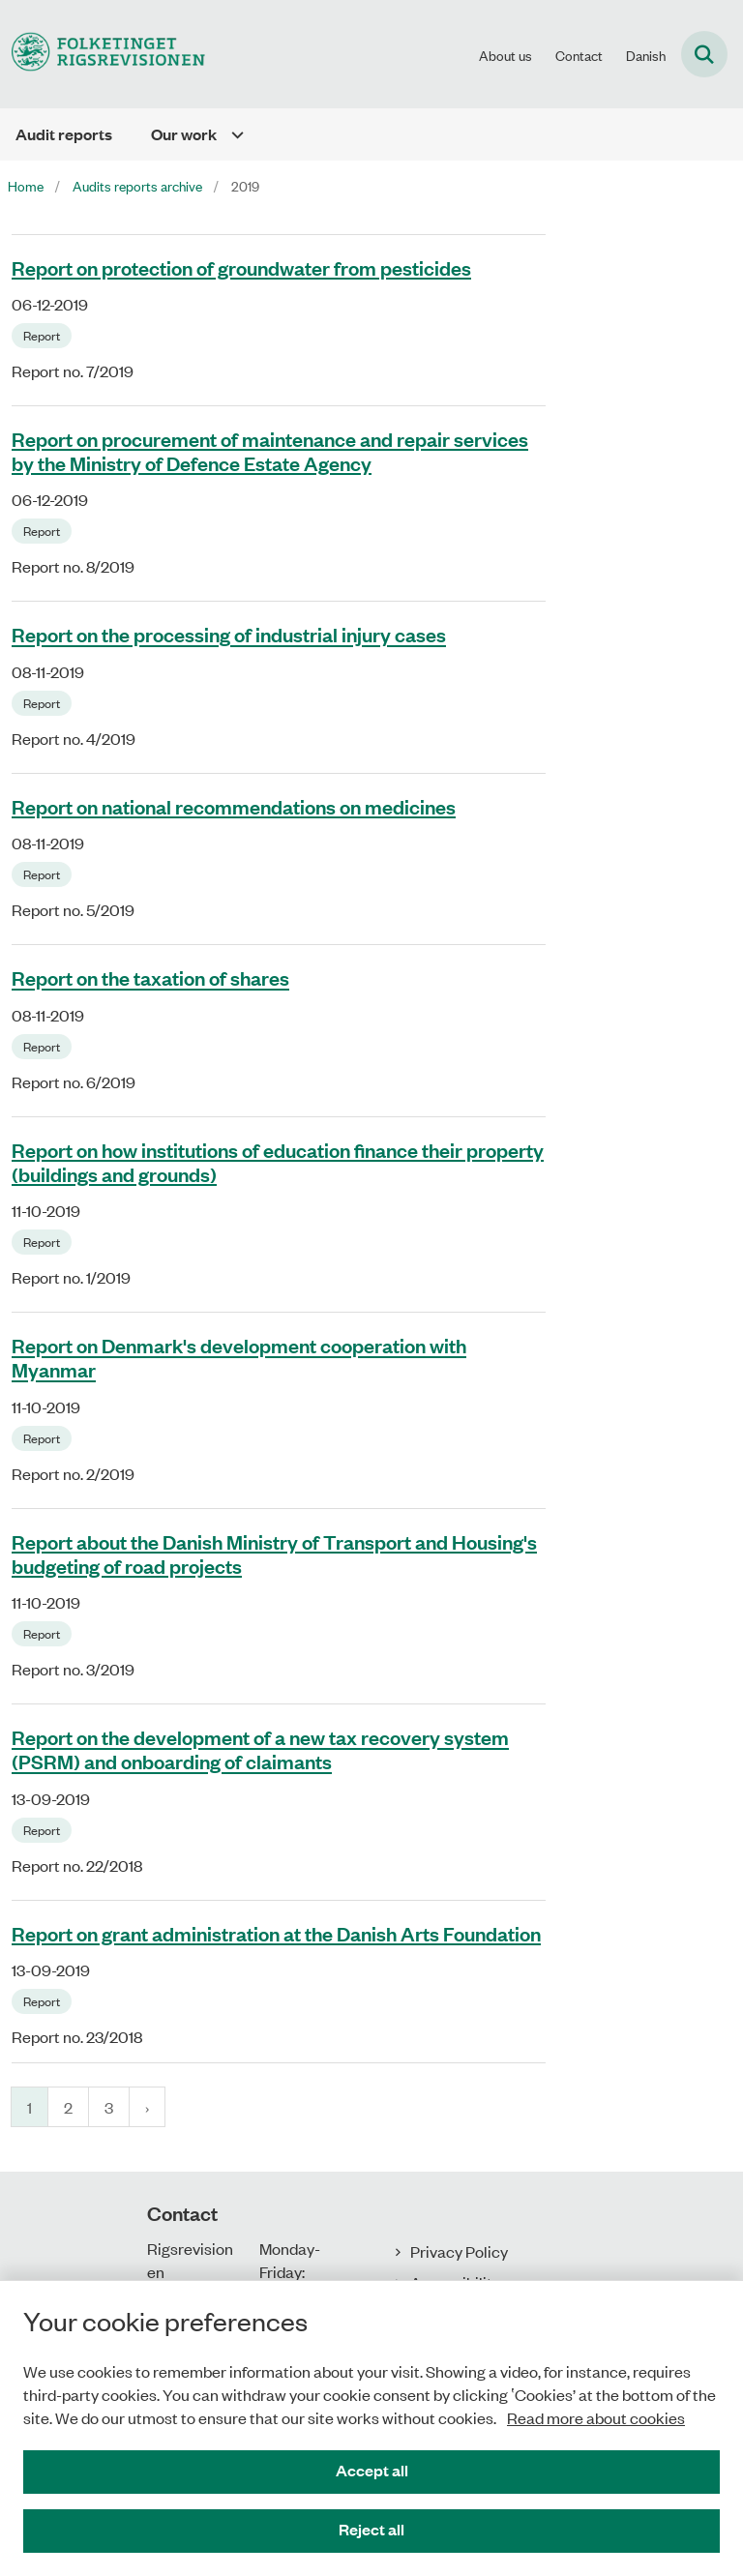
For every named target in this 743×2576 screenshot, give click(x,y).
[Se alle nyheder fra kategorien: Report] (43, 333)
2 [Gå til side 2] (68, 2106)
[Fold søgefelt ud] (704, 54)
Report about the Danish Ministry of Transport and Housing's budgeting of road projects (274, 1553)
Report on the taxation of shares (150, 978)
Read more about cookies (596, 2417)
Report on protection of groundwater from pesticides (241, 267)
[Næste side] (147, 2107)
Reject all (371, 2529)
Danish (646, 55)
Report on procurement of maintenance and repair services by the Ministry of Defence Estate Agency (270, 450)
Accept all (372, 2470)
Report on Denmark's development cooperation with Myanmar (239, 1357)
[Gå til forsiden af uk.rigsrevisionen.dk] (102, 53)
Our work (184, 134)
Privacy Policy (459, 2251)
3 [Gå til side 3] (108, 2106)
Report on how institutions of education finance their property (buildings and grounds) (278, 1161)
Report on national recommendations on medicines (234, 805)
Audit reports (63, 134)
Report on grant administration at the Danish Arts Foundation (276, 1932)
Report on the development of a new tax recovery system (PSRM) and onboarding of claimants (260, 1749)
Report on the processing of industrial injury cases (229, 634)
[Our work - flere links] (230, 134)
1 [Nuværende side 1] (29, 2106)
